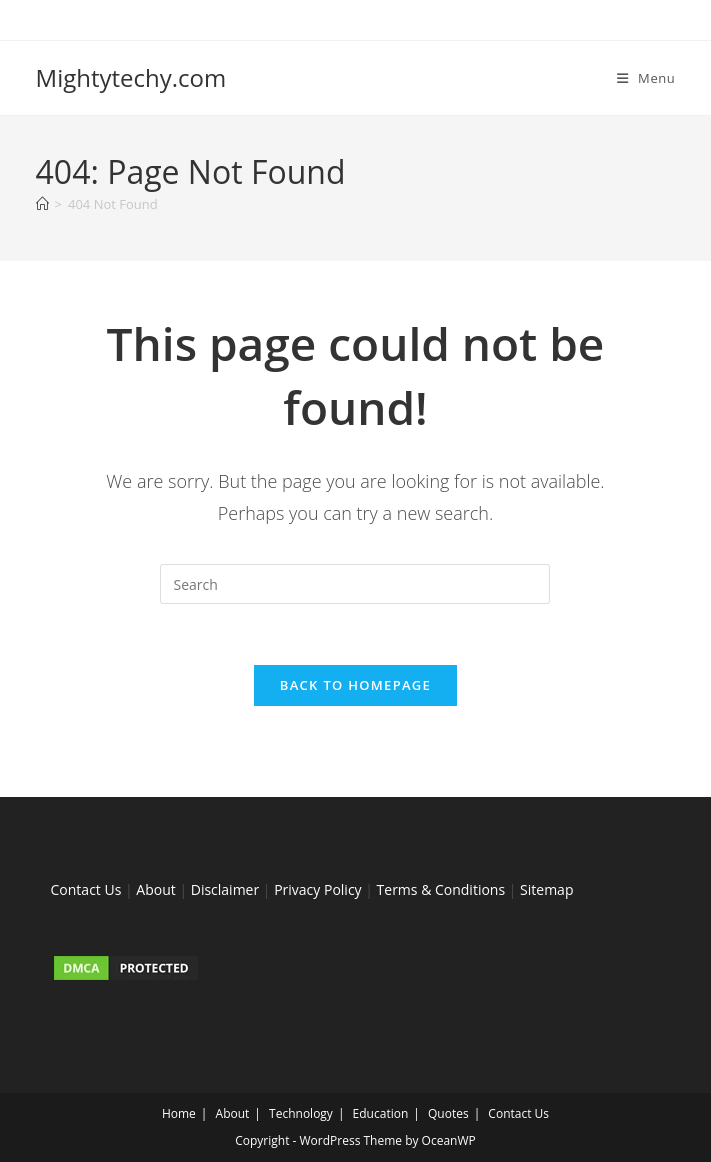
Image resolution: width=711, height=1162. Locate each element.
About (155, 889)
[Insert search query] (355, 584)
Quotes (448, 1113)
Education (381, 1113)
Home (179, 1113)
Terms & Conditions (441, 889)
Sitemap (546, 889)
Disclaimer (225, 889)
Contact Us (86, 889)
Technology (301, 1113)
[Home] (42, 204)
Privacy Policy (317, 889)
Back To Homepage (355, 685)
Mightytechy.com (131, 77)
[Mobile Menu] (646, 78)
